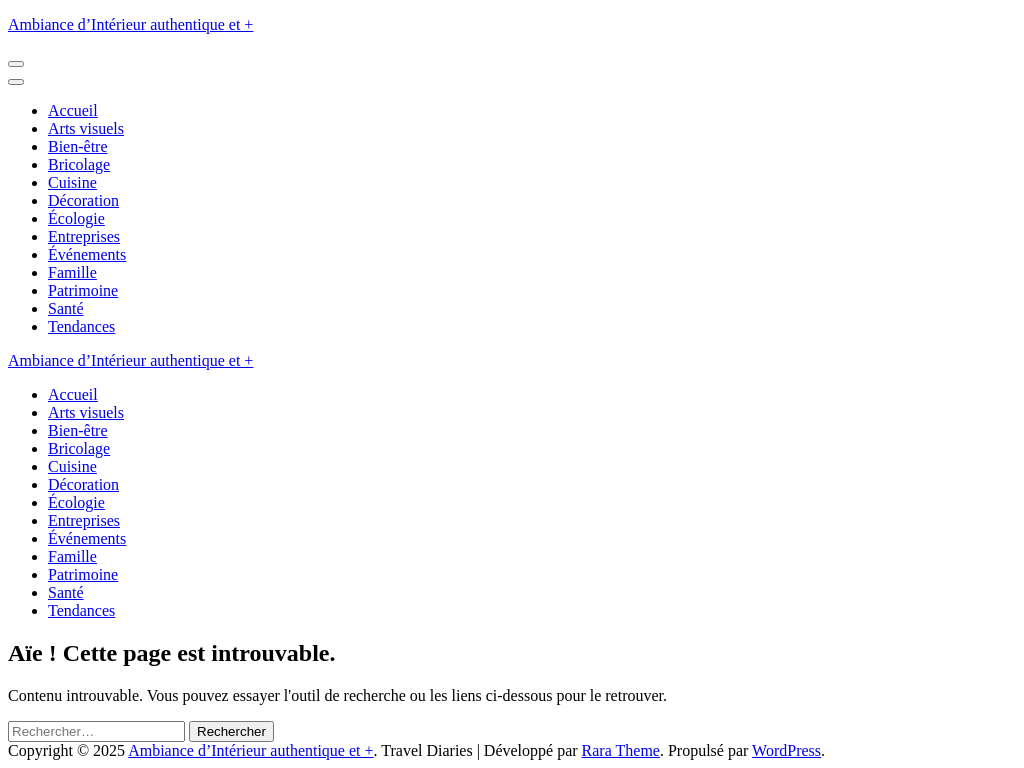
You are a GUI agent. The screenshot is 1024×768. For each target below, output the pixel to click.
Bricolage (79, 164)
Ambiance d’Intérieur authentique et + (130, 24)
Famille (72, 272)
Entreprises (84, 236)
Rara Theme (621, 750)
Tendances (81, 326)
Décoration (83, 200)
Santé (66, 308)
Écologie (76, 218)
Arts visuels (86, 128)
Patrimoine (83, 290)
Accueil (73, 110)
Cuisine (72, 182)
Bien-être (78, 146)
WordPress (786, 750)
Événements (87, 254)
